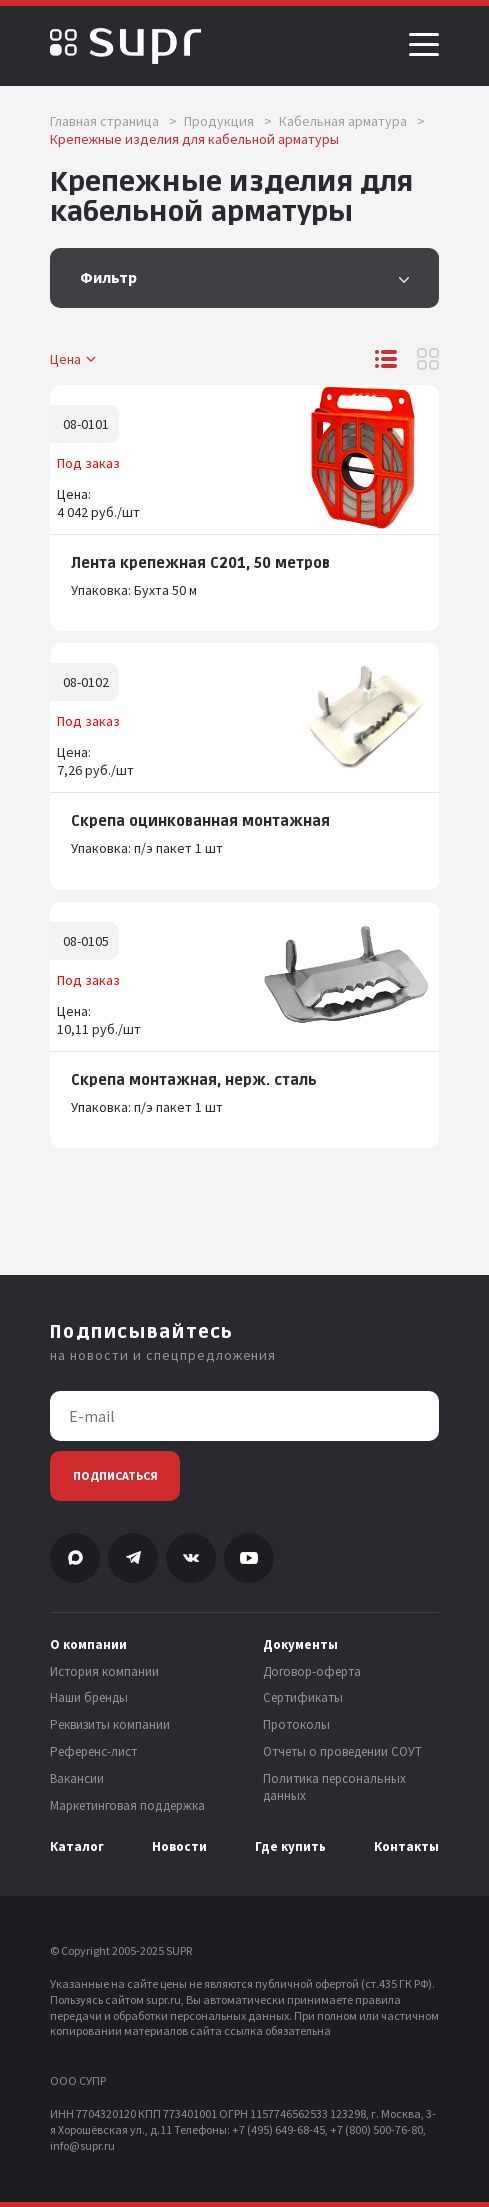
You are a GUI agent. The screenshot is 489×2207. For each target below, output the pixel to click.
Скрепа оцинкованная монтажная (200, 821)
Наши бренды (89, 1698)
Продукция (228, 121)
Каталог (77, 1847)
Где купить (290, 1847)
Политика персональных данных (334, 1787)
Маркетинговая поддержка (127, 1806)
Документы (300, 1645)
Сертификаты (303, 1698)
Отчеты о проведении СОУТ (342, 1752)
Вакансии (77, 1779)
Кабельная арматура (352, 121)
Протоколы (296, 1725)
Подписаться (115, 1475)
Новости (179, 1847)
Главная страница (113, 121)
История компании (104, 1672)
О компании (88, 1645)
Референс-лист (93, 1752)
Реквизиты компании (110, 1725)
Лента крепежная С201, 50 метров (200, 563)
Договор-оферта (312, 1672)
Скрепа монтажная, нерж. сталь (194, 1080)
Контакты (406, 1847)
